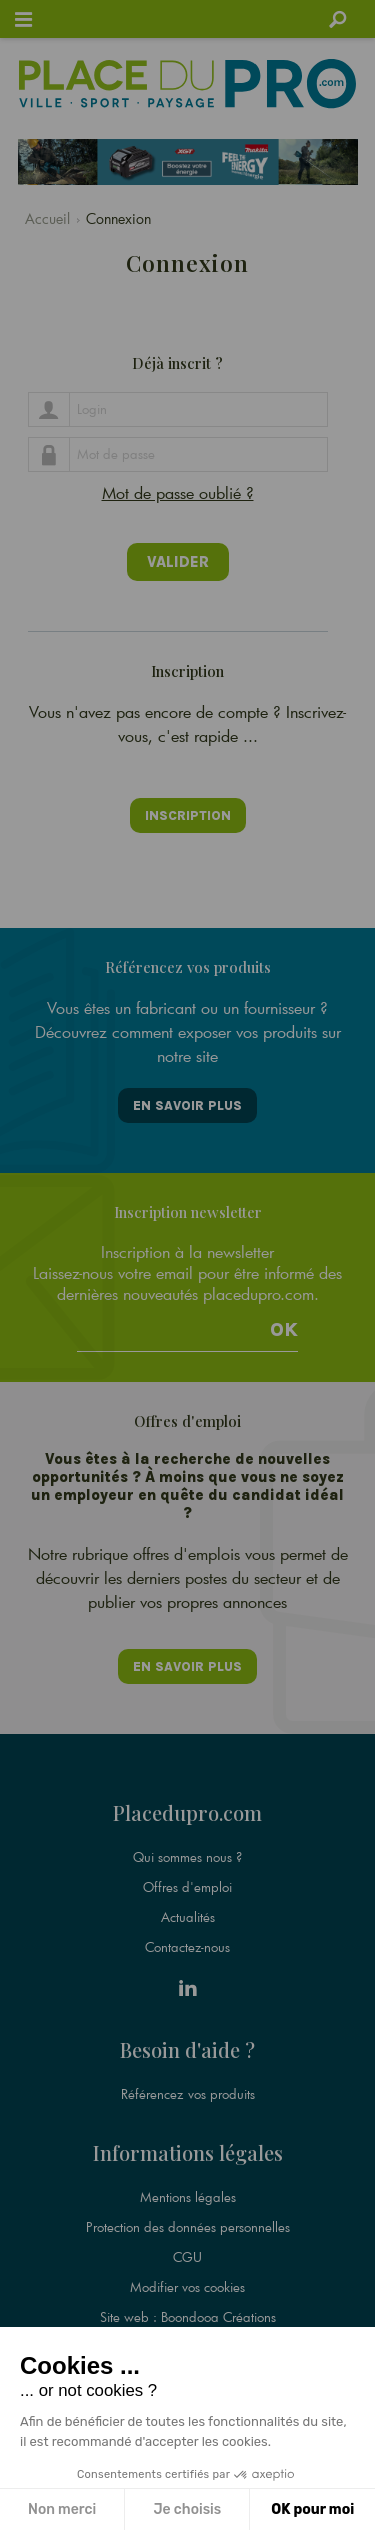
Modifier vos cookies (187, 2287)
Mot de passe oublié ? (178, 492)
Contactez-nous (187, 1947)
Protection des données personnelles (188, 2227)
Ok (284, 1330)
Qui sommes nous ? (187, 1857)
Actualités (188, 1917)
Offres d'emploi (187, 1887)
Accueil (47, 218)
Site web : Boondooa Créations (188, 2317)
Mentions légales (188, 2197)
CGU (187, 2257)
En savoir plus (187, 1105)
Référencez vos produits (188, 2094)
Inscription (188, 815)
